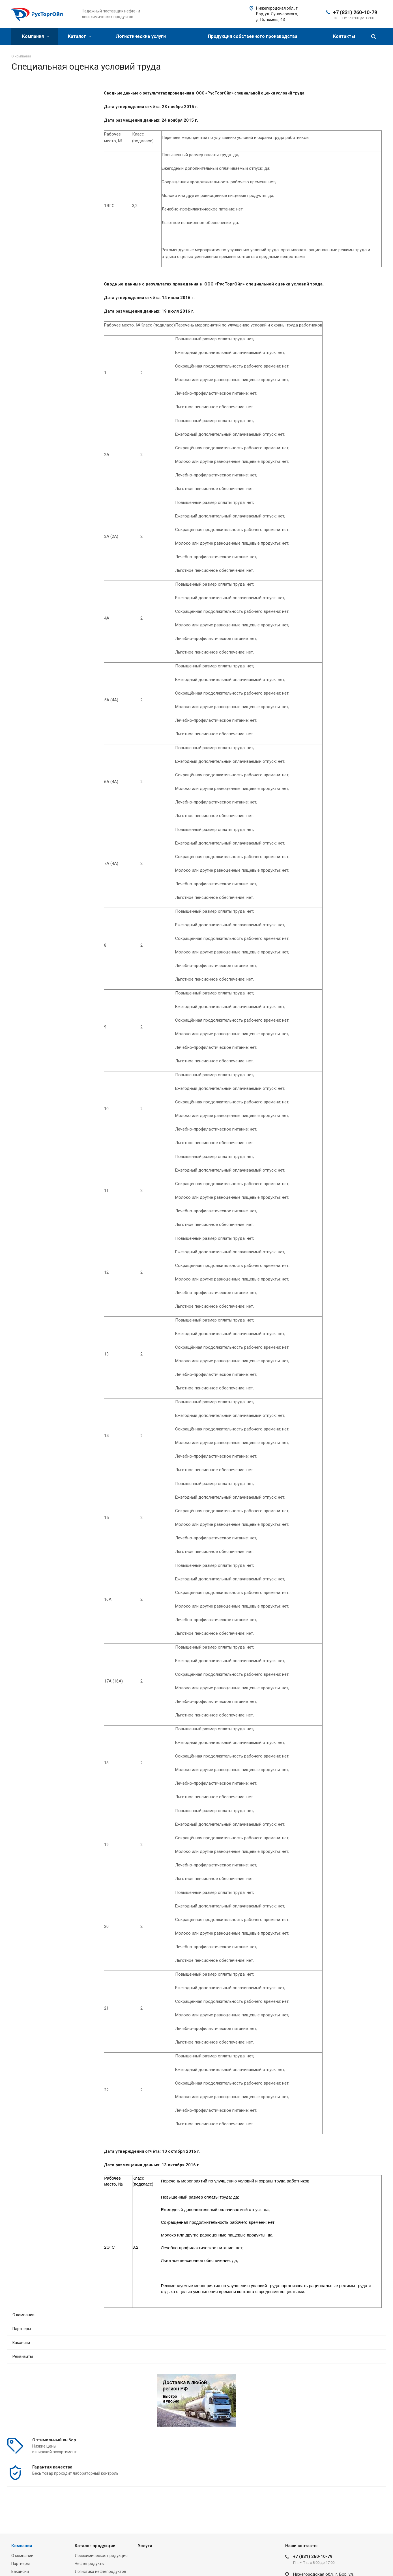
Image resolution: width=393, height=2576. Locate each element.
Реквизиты (22, 2356)
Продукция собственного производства (252, 36)
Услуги (145, 2545)
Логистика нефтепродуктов (100, 2571)
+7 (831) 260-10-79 (355, 12)
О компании (23, 2315)
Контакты (344, 36)
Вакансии (21, 2342)
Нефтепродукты (89, 2563)
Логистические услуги (141, 36)
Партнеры (21, 2328)
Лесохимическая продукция (101, 2555)
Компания (35, 36)
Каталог (79, 36)
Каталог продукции (95, 2545)
